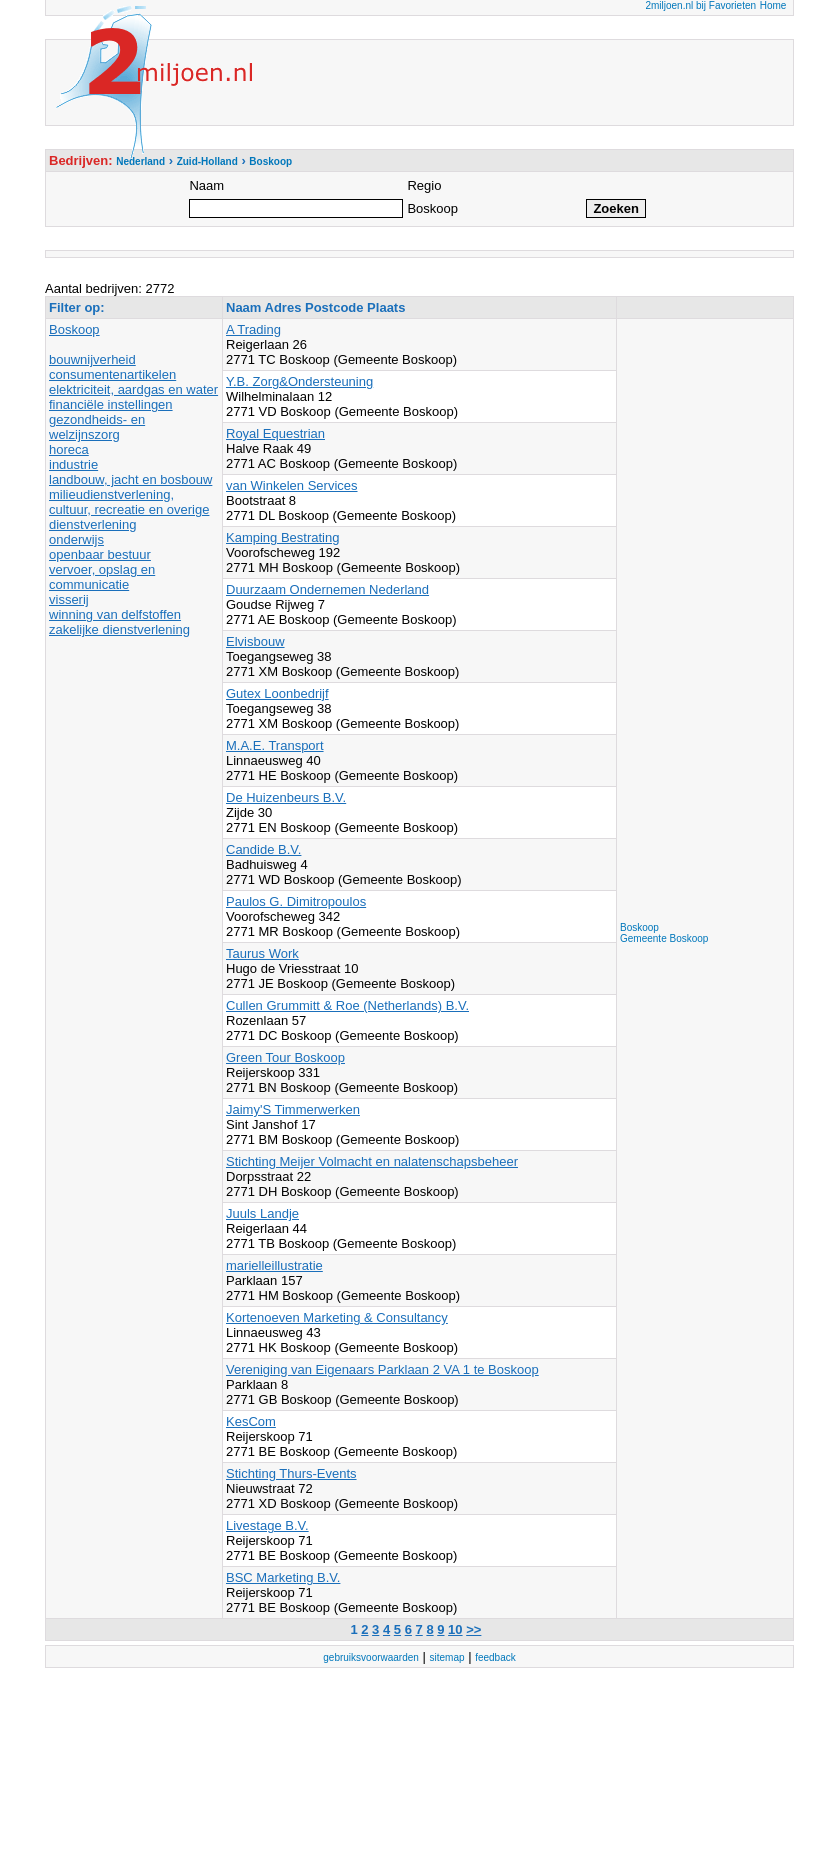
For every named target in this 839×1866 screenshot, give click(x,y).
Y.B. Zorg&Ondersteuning (299, 381)
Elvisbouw (255, 641)
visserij (69, 599)
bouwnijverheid (92, 359)
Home (773, 5)
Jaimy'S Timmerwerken (293, 1109)
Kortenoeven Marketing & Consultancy (337, 1317)
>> (473, 1629)
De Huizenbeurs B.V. (286, 797)
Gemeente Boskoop (664, 938)
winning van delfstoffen (115, 614)
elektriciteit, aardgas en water (133, 389)
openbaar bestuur (100, 554)
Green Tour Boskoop (285, 1057)
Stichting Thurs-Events (291, 1473)
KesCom (251, 1421)
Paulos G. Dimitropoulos (296, 901)
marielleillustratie (274, 1265)
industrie (73, 464)
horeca (69, 449)
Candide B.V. (263, 849)
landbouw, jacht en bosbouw (130, 479)
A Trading (253, 329)
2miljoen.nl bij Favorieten (700, 5)
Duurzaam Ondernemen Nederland (327, 589)
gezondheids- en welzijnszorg (97, 427)
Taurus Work (262, 953)
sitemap (447, 1657)
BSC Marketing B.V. (283, 1577)
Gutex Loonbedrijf (277, 693)
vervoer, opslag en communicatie (102, 577)
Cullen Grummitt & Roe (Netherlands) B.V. (347, 1005)
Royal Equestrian (275, 433)
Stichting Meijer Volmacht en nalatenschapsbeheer (372, 1161)
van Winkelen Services (292, 485)
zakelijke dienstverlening (119, 629)
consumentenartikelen (112, 374)
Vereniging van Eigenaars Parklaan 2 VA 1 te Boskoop (382, 1369)
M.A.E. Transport (275, 745)
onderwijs (76, 539)
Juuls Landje (262, 1213)
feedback (495, 1657)
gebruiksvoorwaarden (371, 1657)
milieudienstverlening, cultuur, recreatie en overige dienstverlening (129, 509)
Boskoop (74, 329)
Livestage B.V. (267, 1525)
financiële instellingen (111, 404)
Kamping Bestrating (282, 537)
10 (455, 1629)
